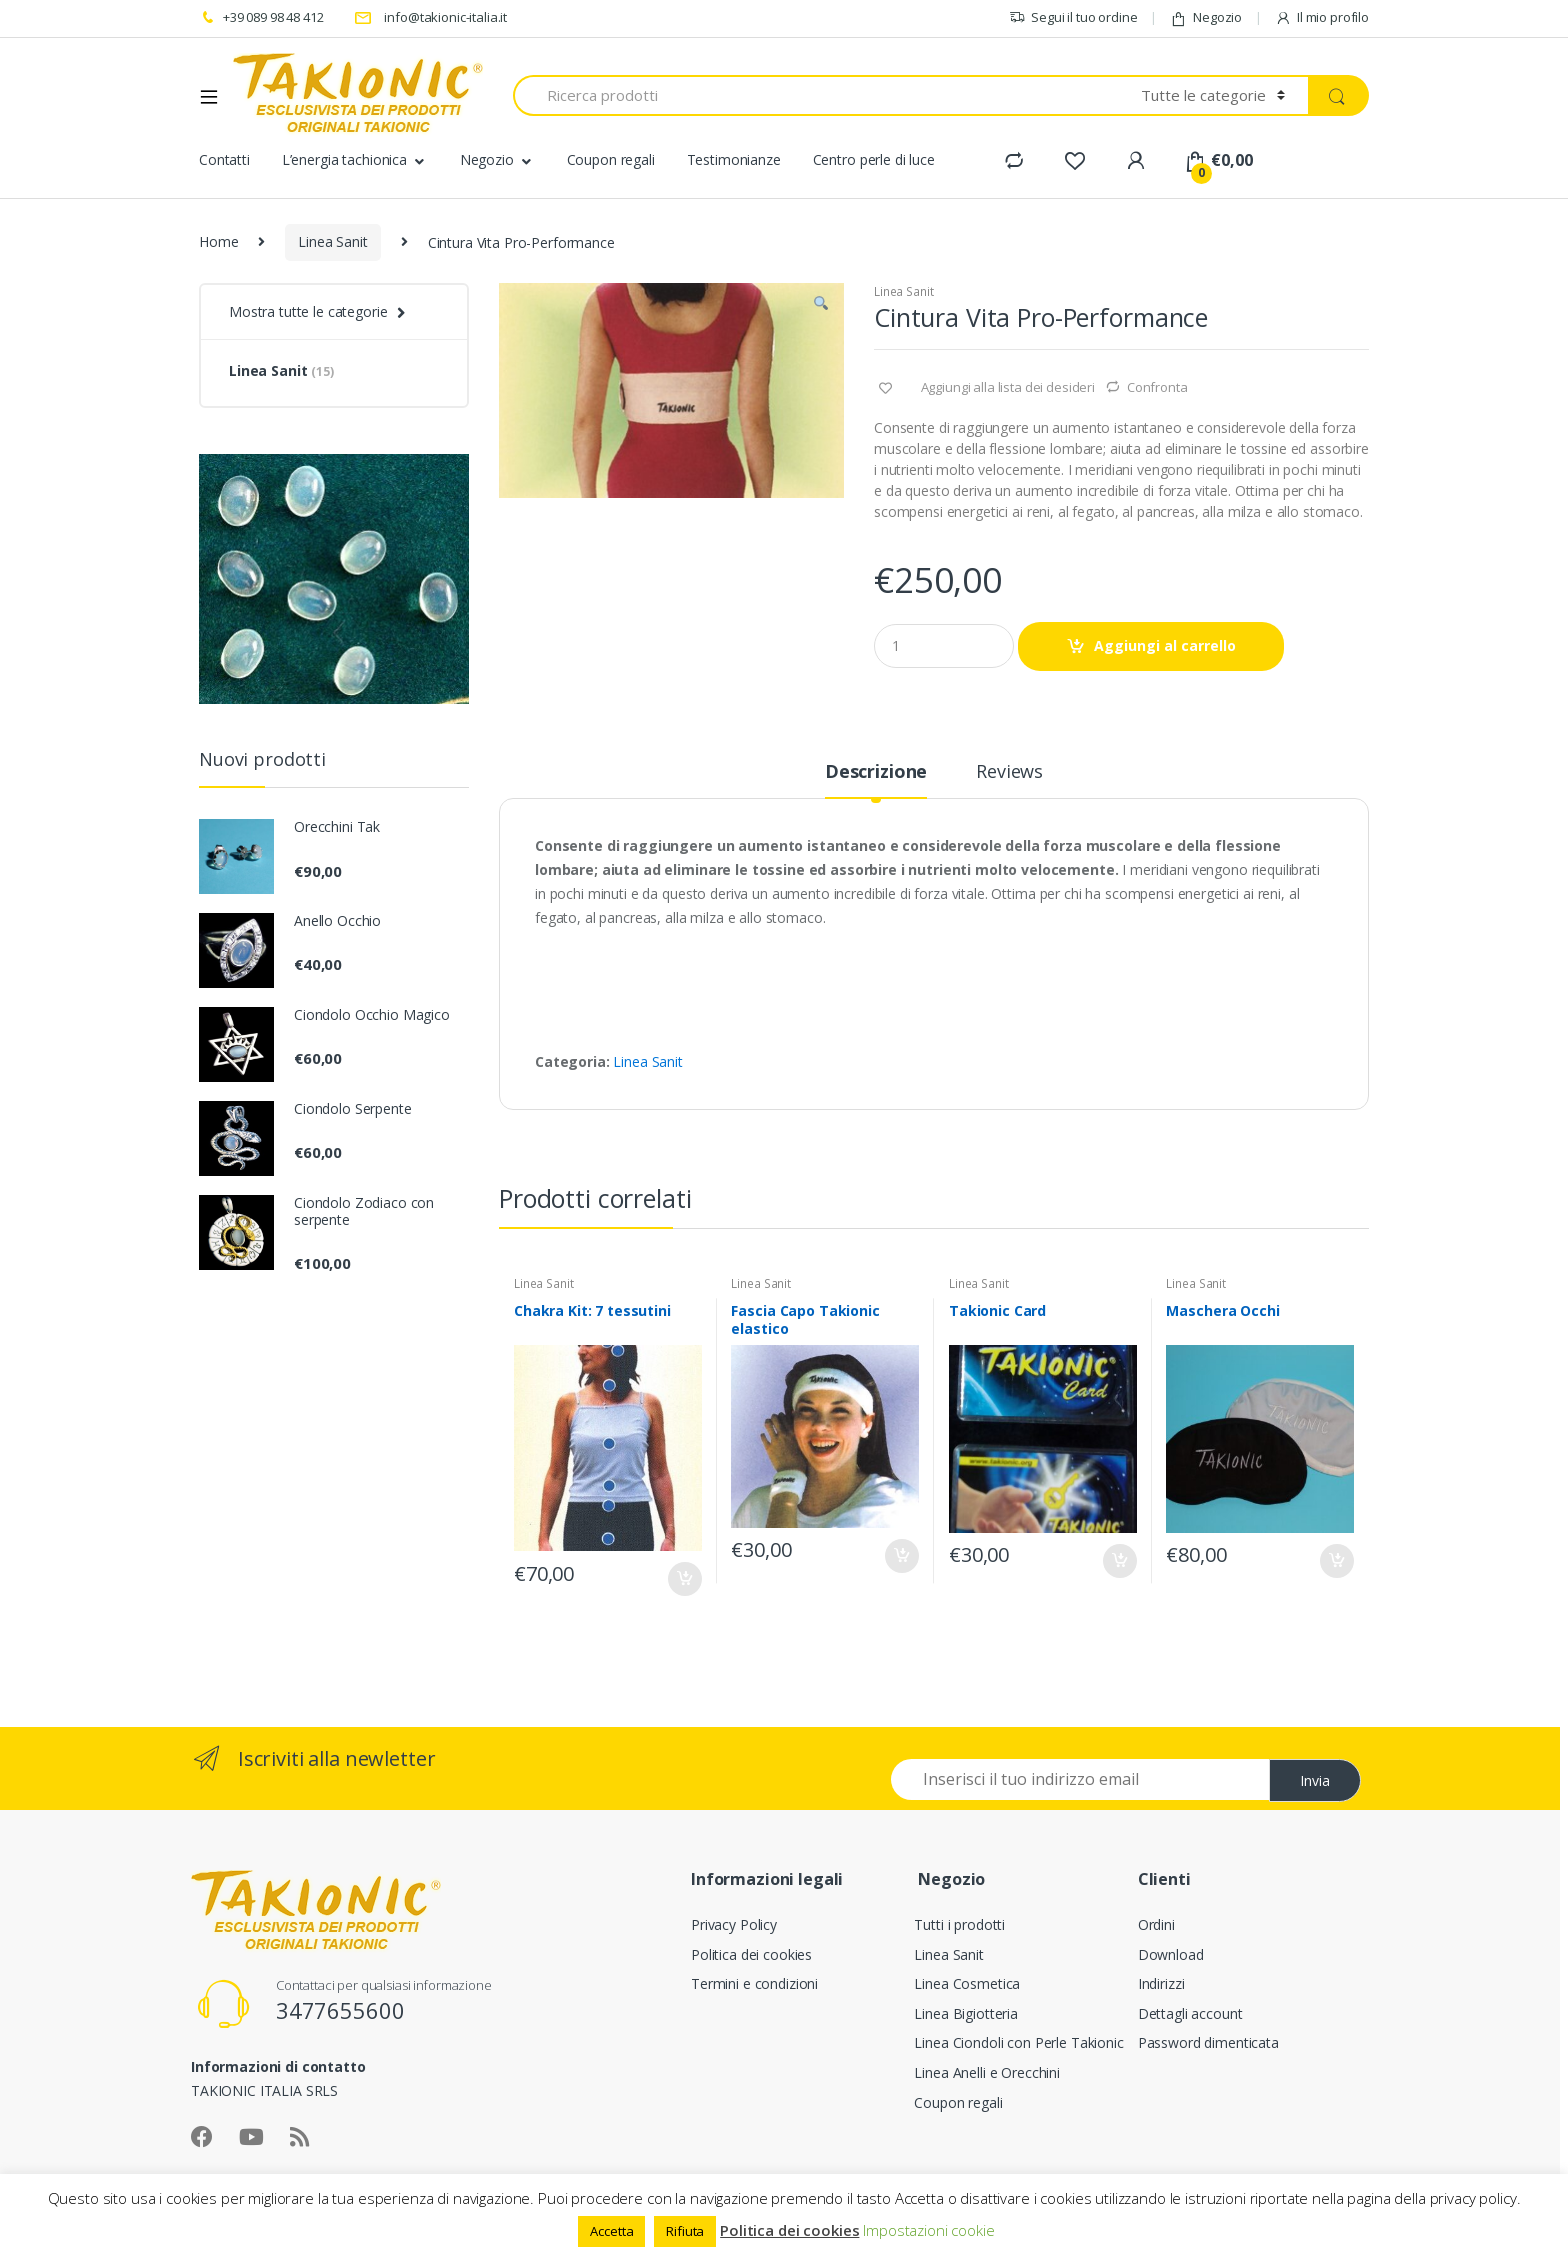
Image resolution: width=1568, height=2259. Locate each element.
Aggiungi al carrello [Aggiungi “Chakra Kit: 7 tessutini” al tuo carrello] (684, 1579)
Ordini (1156, 1924)
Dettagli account (1190, 2013)
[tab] (876, 780)
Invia (1315, 1780)
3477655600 (340, 2010)
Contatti (224, 159)
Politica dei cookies (751, 1954)
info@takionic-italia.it (431, 18)
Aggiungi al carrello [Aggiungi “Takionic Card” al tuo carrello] (1119, 1561)
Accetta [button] (611, 2231)
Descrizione (876, 772)
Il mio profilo (1322, 17)
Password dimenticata (1208, 2042)
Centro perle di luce (874, 159)
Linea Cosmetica (967, 1983)
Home (218, 241)
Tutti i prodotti (959, 1924)
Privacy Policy (734, 1924)
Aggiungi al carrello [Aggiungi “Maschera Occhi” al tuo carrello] (1336, 1561)
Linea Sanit (332, 241)
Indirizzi (1161, 1983)
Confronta (1157, 387)
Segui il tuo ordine (1073, 17)
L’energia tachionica (344, 159)
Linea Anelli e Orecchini (987, 2072)
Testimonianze (734, 159)
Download (1171, 1954)
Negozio (1206, 17)
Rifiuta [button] (685, 2231)
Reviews (1009, 772)
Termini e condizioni (754, 1983)
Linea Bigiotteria (966, 2013)
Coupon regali (611, 159)
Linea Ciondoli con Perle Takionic (1018, 2042)
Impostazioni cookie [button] (928, 2230)
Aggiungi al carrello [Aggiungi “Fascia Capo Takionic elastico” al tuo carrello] (901, 1556)
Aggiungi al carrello (1165, 645)
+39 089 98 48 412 (261, 18)
